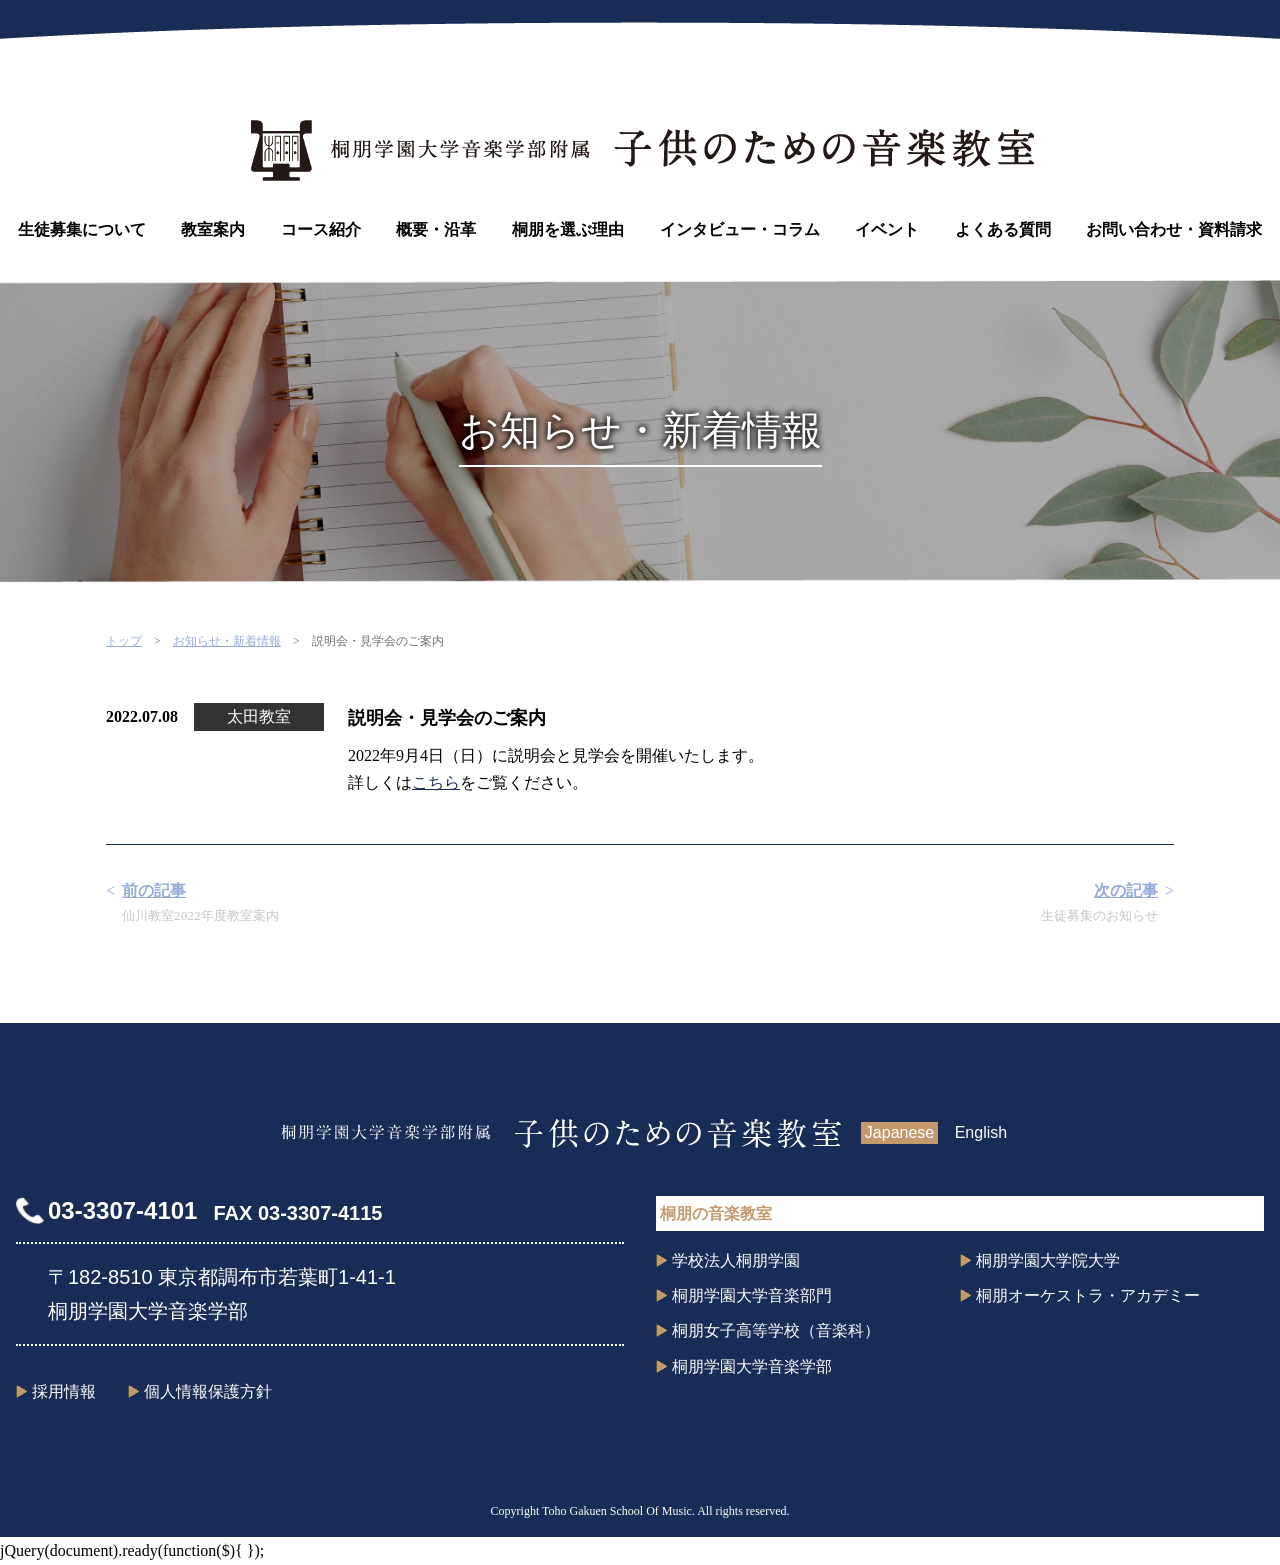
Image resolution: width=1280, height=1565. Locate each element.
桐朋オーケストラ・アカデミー (1088, 1295)
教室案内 (213, 229)
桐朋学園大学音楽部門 (752, 1295)
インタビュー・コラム (740, 229)
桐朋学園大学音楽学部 (752, 1366)
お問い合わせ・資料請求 (1174, 229)
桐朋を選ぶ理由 (568, 229)
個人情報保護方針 (208, 1391)
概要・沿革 (436, 229)
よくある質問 (1003, 229)
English (981, 1132)
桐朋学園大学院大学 (1048, 1260)
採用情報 (64, 1391)
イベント (887, 229)
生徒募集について (82, 229)
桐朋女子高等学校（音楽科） (776, 1330)
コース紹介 (321, 229)
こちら (436, 782)
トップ (124, 641)
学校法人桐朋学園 (736, 1260)
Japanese (899, 1132)
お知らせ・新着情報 (227, 641)
